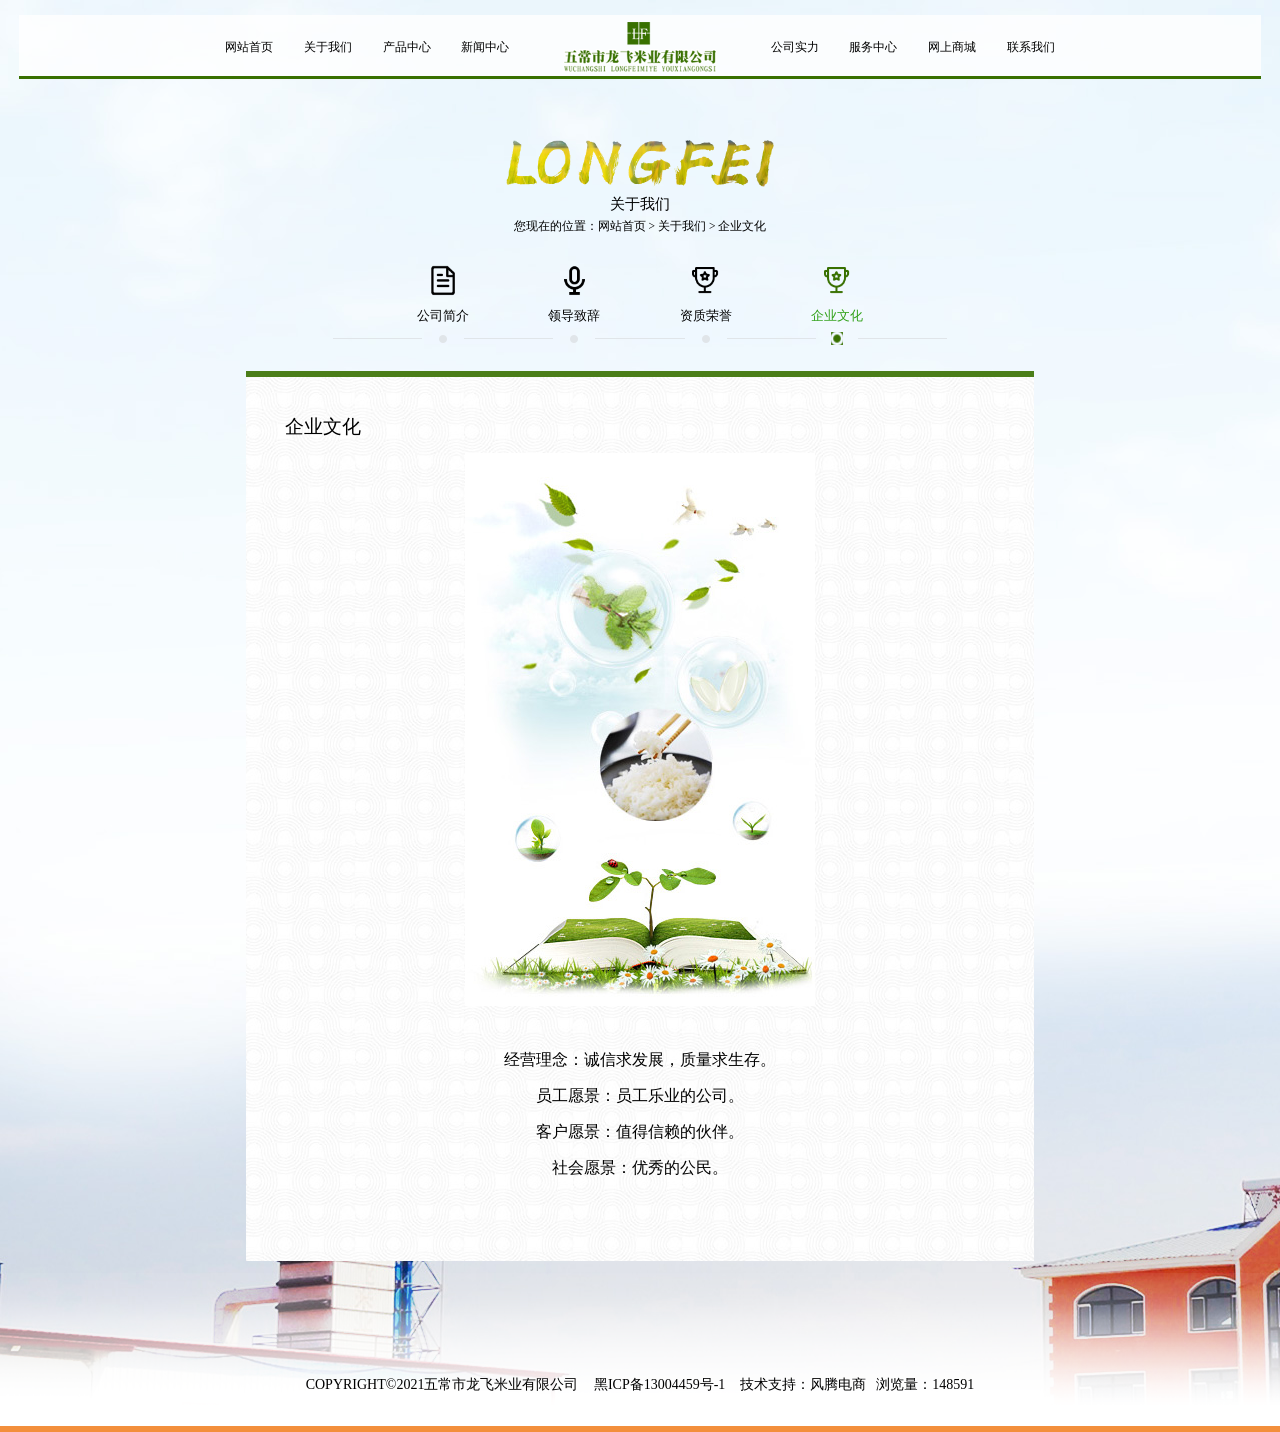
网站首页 (622, 226)
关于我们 (682, 226)
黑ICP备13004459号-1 (659, 1384)
